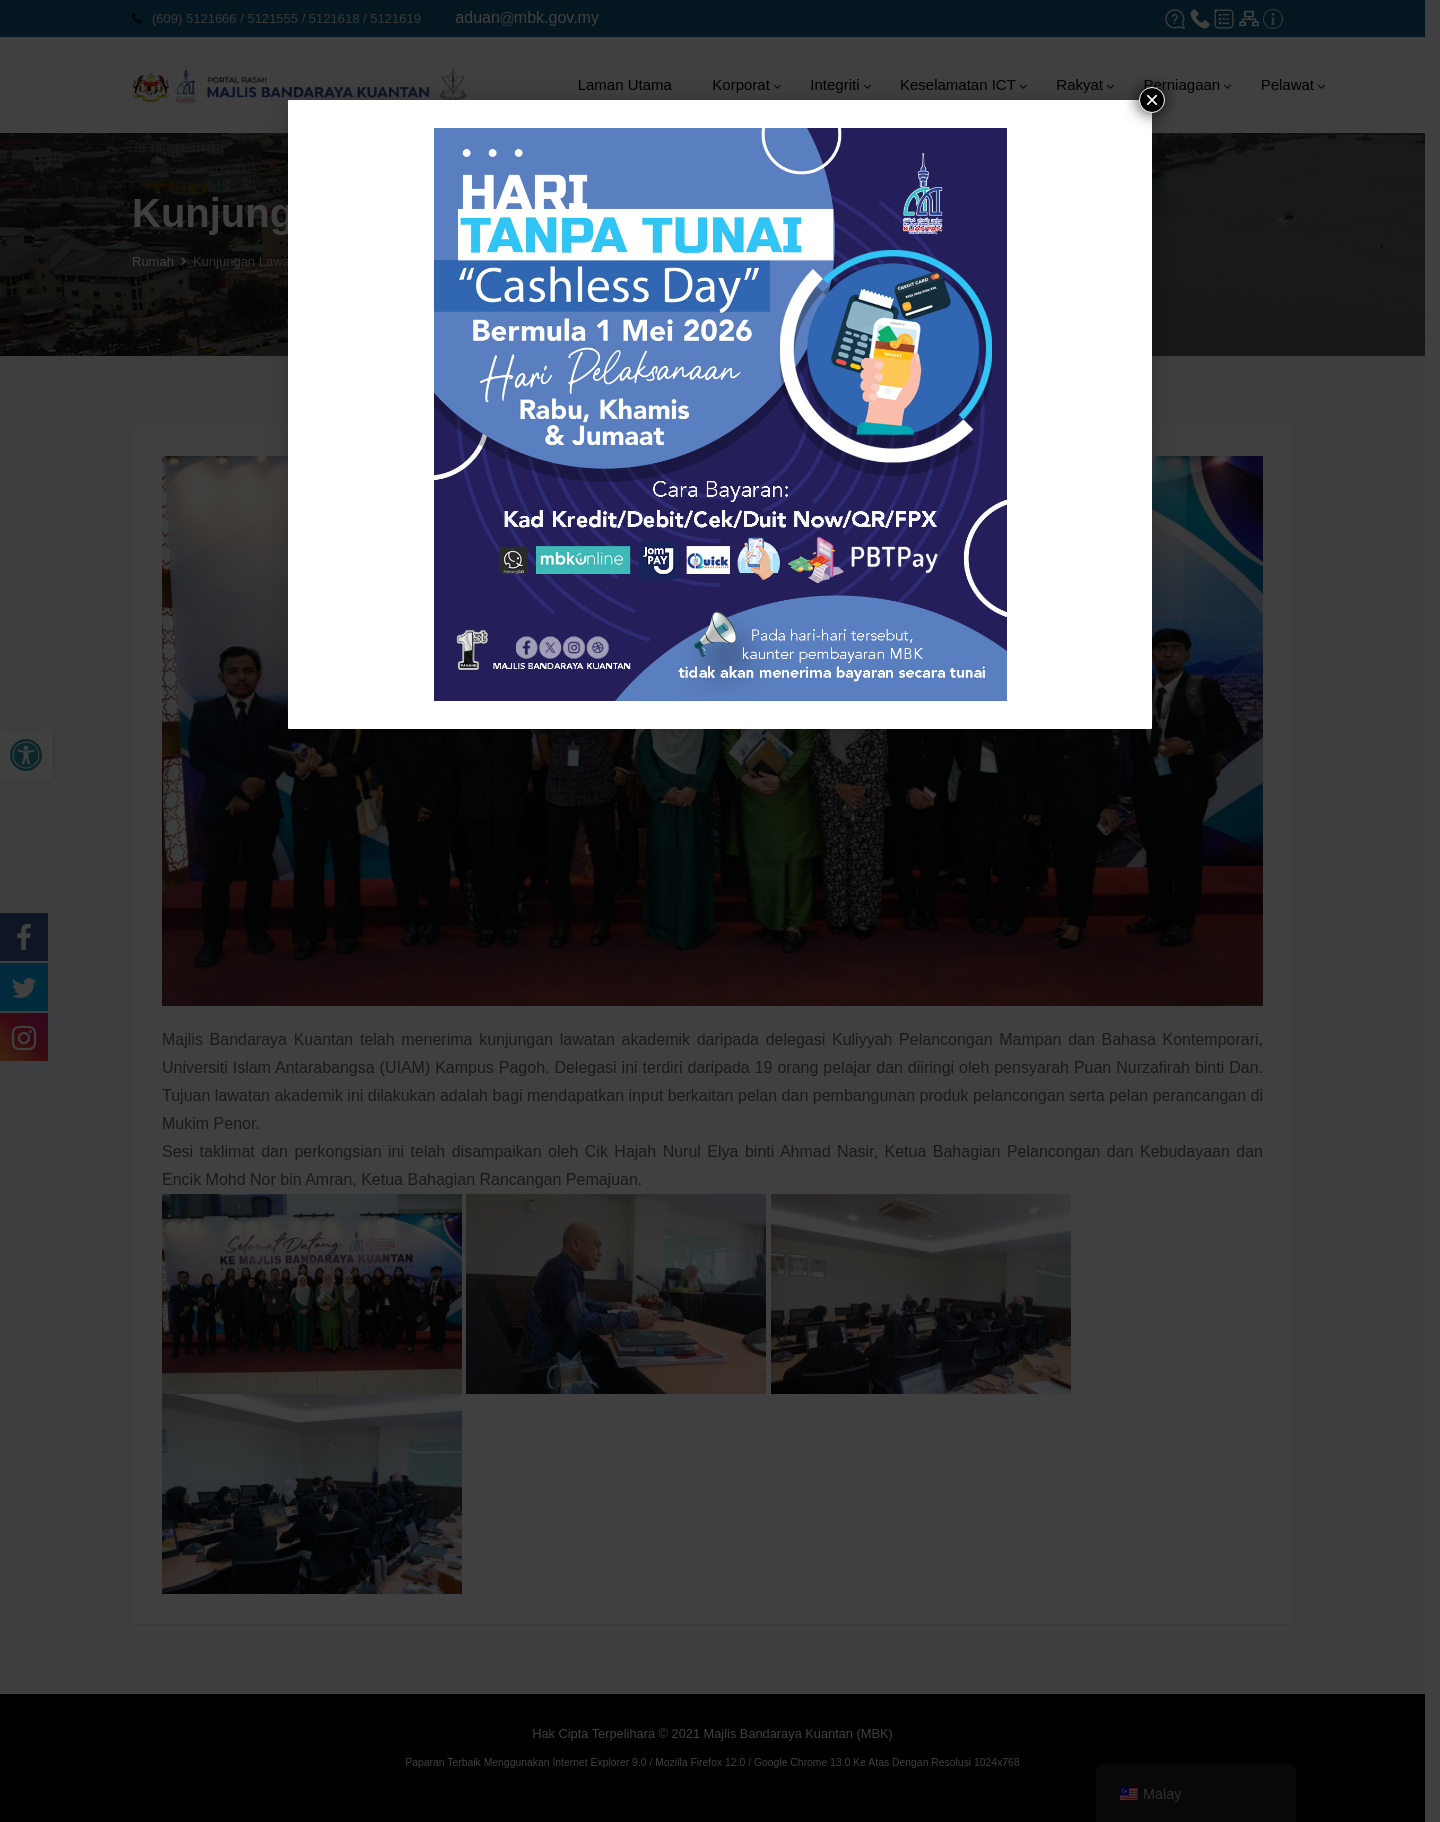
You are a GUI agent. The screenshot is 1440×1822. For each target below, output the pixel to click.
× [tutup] (1152, 100)
